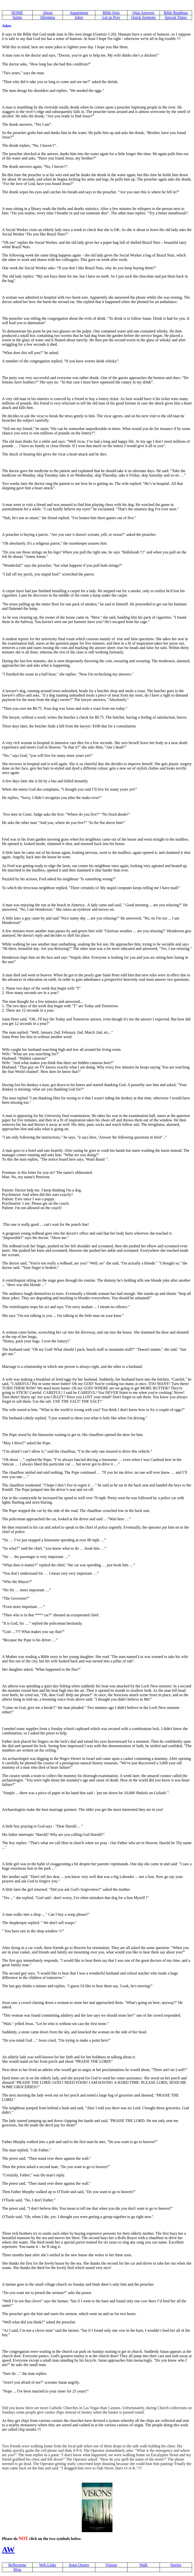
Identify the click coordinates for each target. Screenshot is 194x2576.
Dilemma (47, 17)
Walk (143, 2565)
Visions (111, 2565)
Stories (175, 2565)
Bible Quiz (111, 13)
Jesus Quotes (79, 2565)
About (48, 13)
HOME (17, 13)
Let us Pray (111, 17)
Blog (17, 2569)
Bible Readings (176, 13)
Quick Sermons (143, 17)
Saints (17, 17)
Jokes (79, 17)
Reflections (17, 2565)
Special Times (176, 17)
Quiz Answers (143, 13)
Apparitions (79, 13)
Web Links (47, 2565)
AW (8, 2549)
